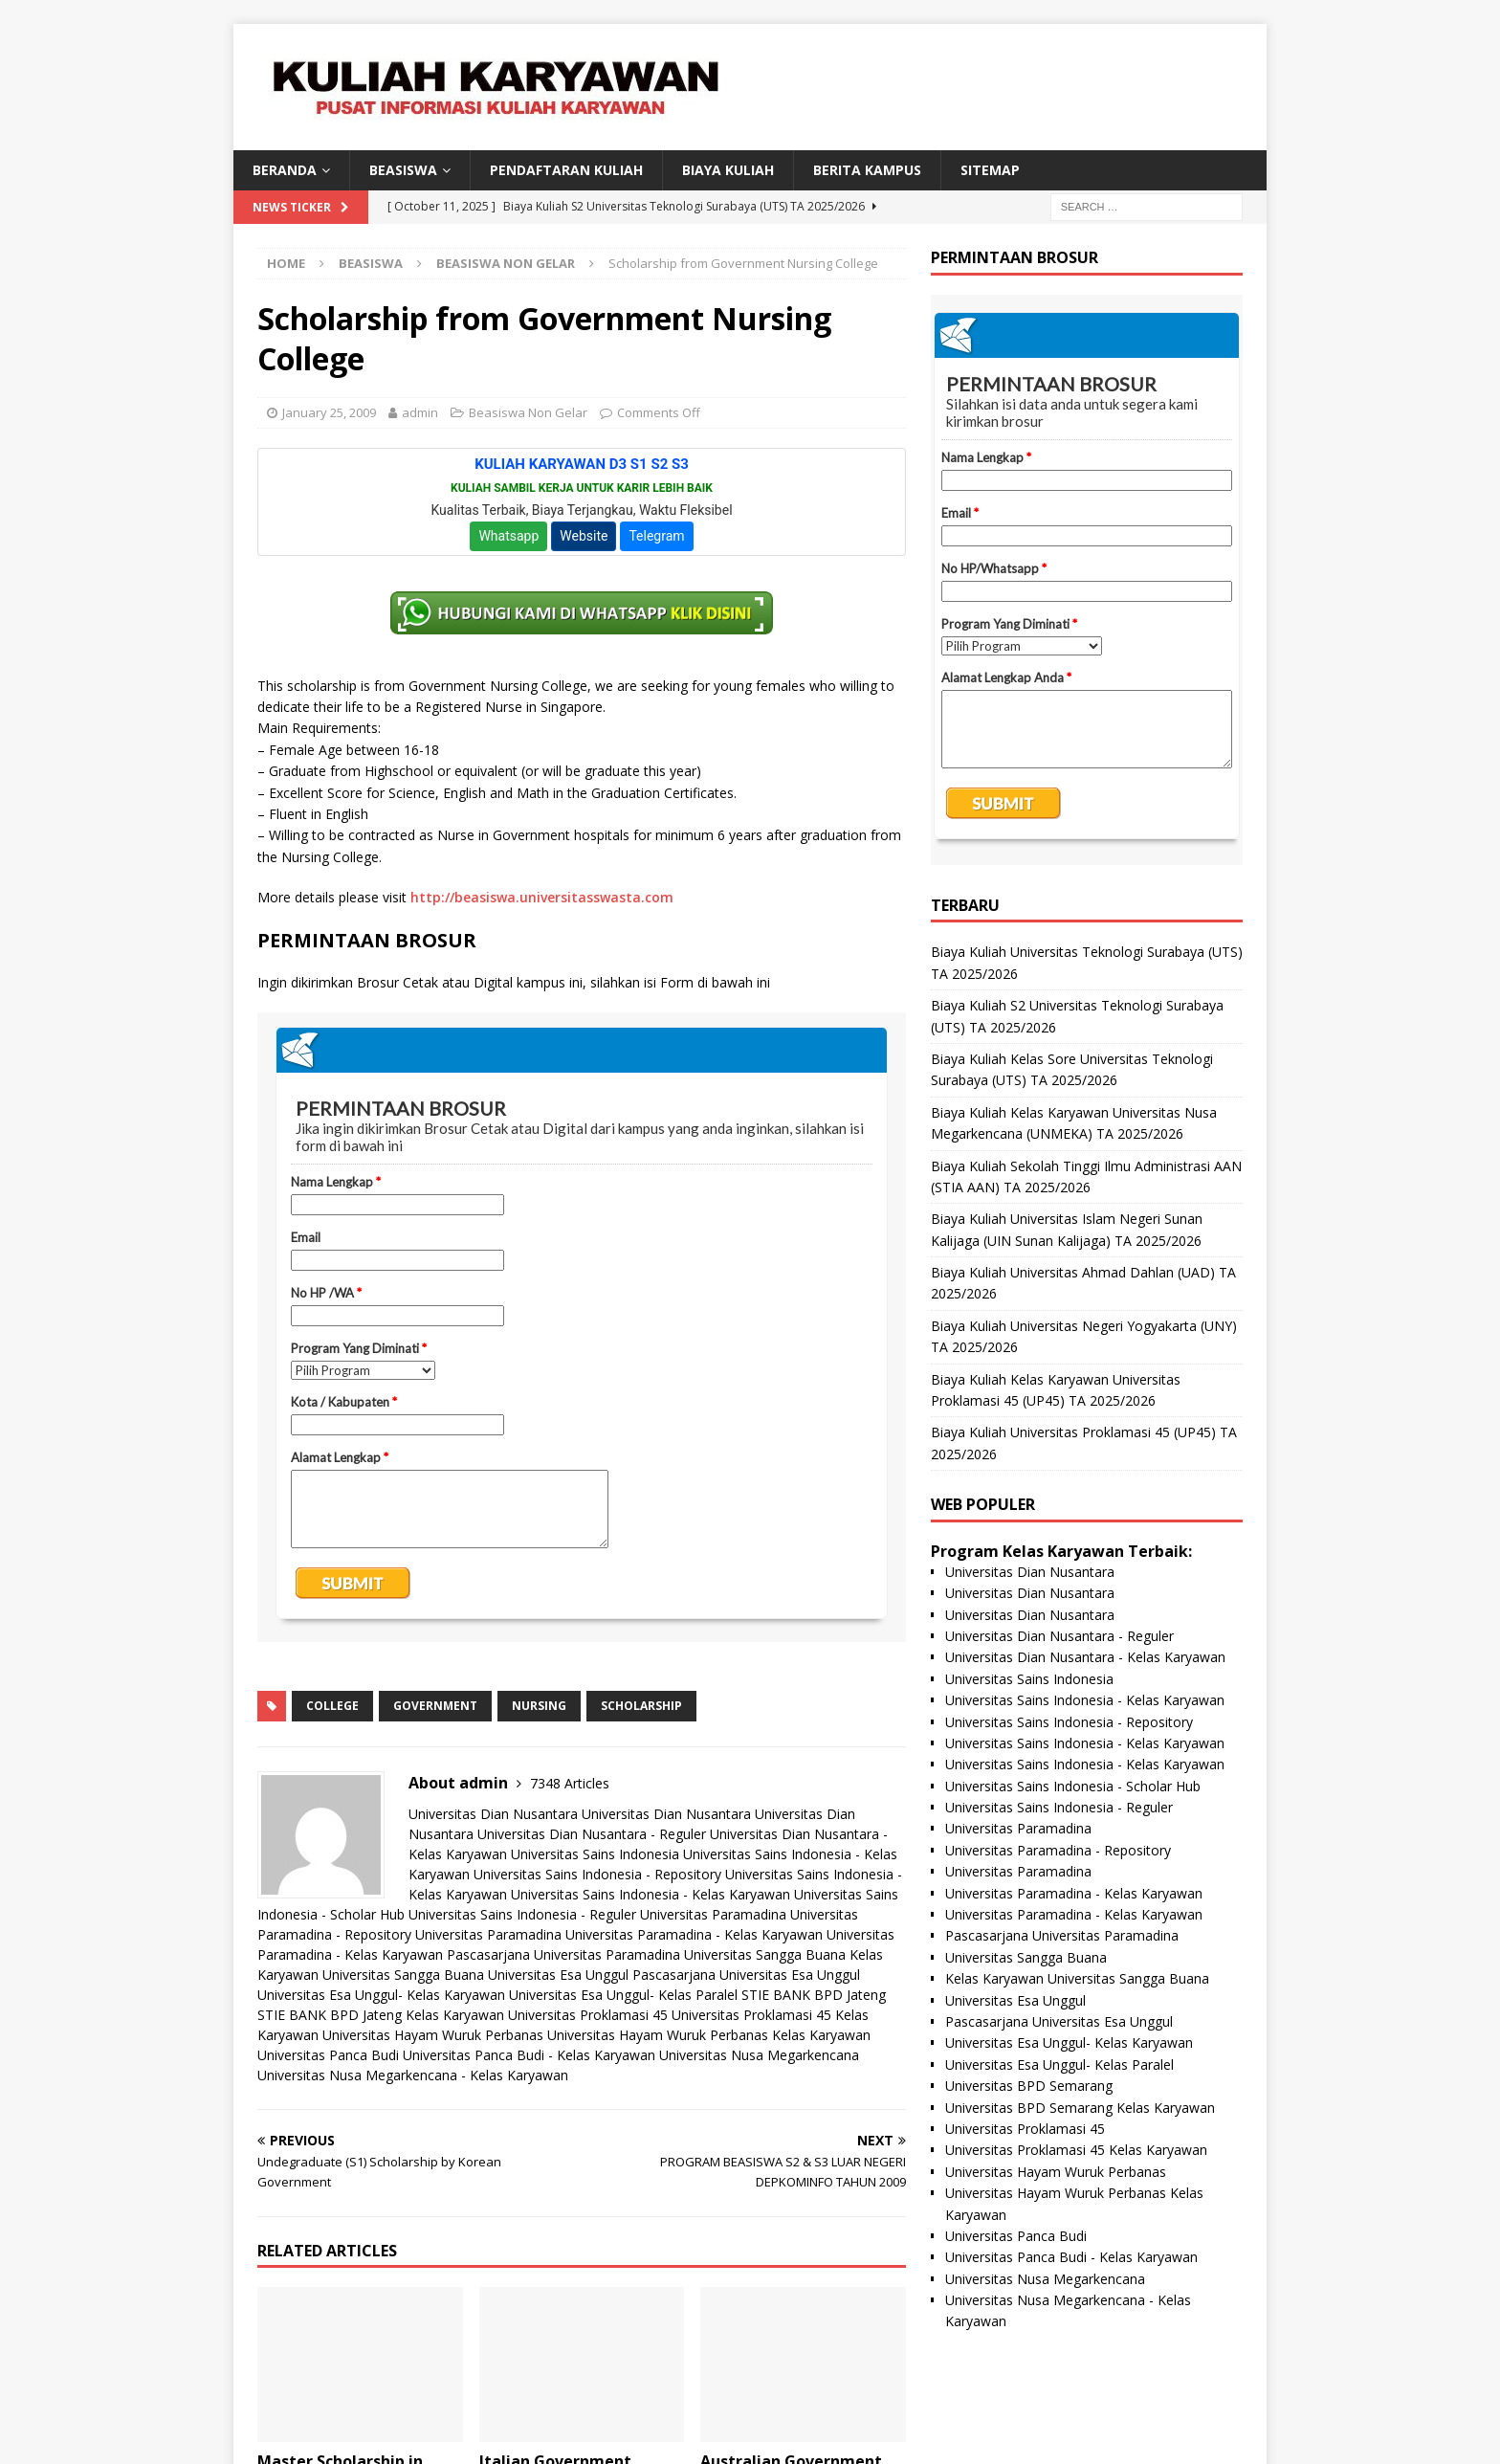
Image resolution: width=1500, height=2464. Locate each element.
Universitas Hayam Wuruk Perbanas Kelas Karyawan (709, 2035)
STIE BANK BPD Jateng (813, 1995)
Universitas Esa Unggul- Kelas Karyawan (381, 1995)
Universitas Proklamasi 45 (588, 2015)
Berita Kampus (867, 170)
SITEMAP (990, 170)
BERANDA (285, 170)
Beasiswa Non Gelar (528, 412)
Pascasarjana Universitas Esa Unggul (746, 1974)
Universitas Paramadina (713, 1914)
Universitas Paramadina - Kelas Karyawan (694, 1934)
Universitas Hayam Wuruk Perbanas (432, 2035)
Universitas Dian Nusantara (493, 1814)
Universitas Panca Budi (328, 2055)
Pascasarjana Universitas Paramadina (563, 1954)
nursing (539, 1706)
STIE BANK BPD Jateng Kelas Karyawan (380, 2015)
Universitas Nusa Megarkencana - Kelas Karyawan (412, 2075)
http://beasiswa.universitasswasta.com (541, 897)
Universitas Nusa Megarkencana (759, 2055)
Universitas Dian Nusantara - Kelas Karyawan (1085, 1657)
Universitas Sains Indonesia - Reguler (522, 1914)
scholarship (641, 1706)
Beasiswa (371, 263)
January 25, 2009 (329, 412)
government (435, 1706)
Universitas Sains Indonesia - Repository (597, 1874)
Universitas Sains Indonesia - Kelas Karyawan (650, 1894)
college (332, 1706)
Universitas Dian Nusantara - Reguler (591, 1834)
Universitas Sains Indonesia (595, 1854)
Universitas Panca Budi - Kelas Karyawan (529, 2055)
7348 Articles (569, 1783)
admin (420, 412)
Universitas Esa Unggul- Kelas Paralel (623, 1995)
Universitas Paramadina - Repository (1058, 1850)
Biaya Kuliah (728, 170)
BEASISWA (403, 170)
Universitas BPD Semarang (1029, 2085)
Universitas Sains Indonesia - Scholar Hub (1073, 1786)
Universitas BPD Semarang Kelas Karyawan (1080, 2107)
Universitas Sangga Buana (765, 1954)
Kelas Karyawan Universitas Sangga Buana (1077, 1978)
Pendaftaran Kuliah (566, 170)
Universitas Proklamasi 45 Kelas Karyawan (1076, 2150)
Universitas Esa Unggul (558, 1974)
